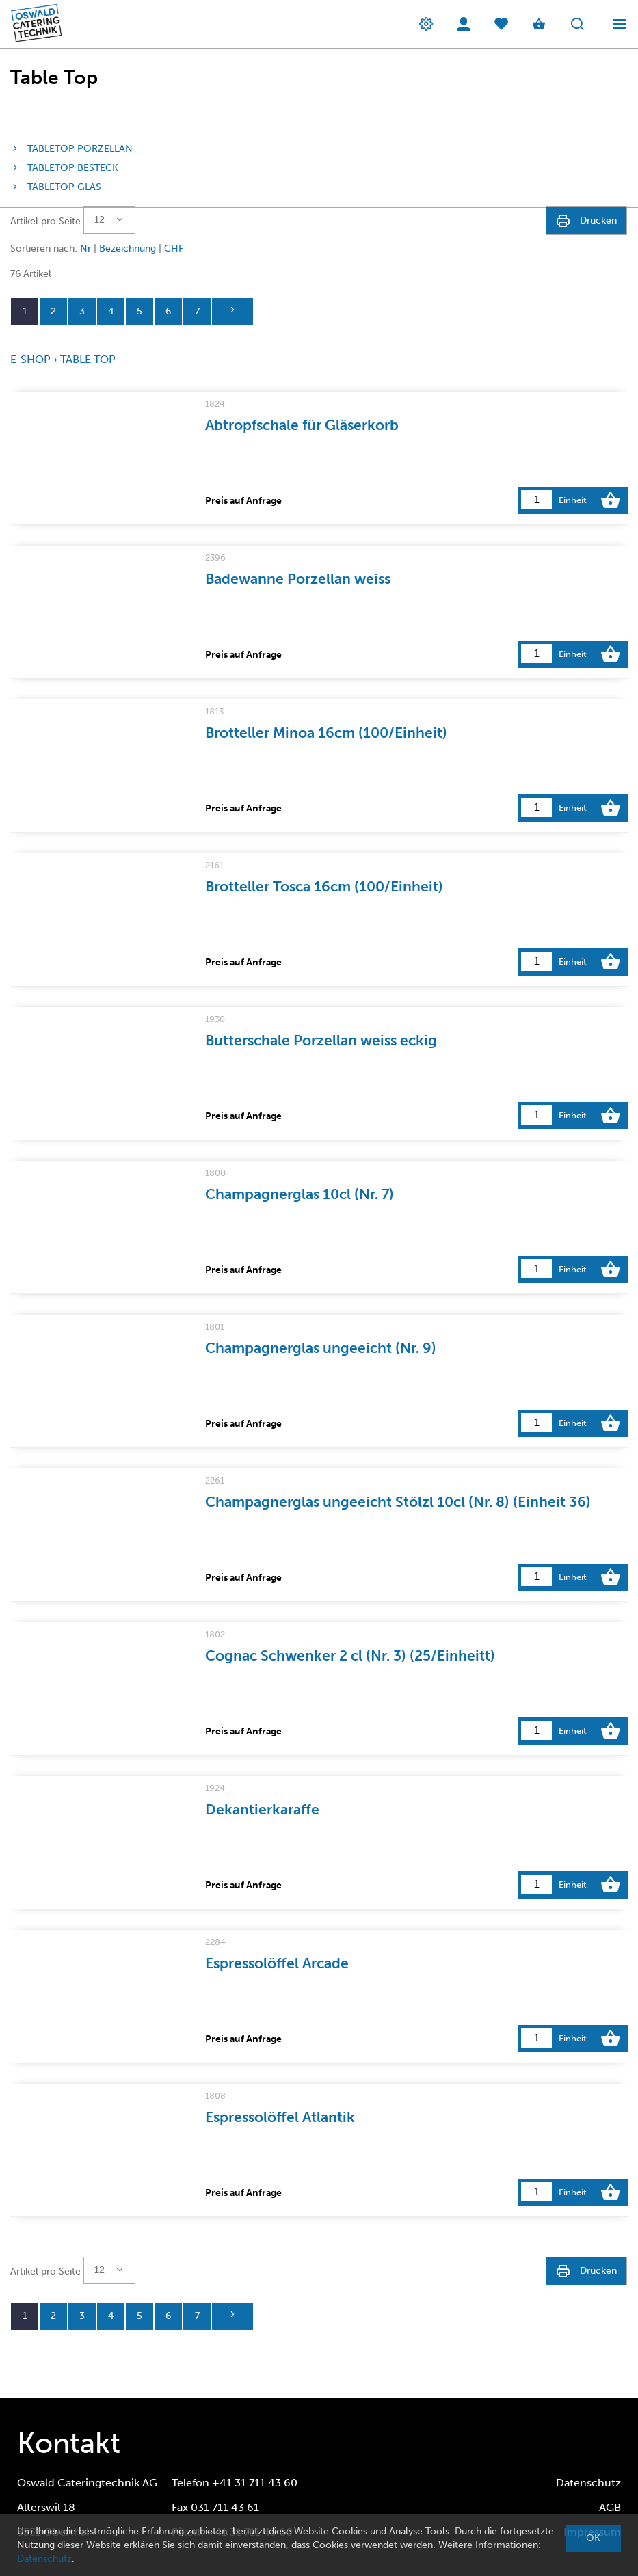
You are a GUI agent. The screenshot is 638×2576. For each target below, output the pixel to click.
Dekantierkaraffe (262, 1809)
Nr (85, 248)
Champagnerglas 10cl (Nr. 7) (299, 1194)
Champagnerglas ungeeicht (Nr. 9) (320, 1347)
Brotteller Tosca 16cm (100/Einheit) (324, 886)
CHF (173, 248)
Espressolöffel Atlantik (280, 2116)
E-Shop (30, 359)
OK (593, 2538)
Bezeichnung (127, 248)
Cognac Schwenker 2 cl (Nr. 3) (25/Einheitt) (350, 1655)
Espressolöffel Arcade (277, 1963)
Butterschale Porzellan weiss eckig (321, 1040)
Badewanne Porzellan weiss (297, 578)
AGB (610, 2507)
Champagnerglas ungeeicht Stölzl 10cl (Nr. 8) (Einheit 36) (398, 1501)
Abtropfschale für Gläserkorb (302, 424)
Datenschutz (588, 2482)
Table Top (88, 359)
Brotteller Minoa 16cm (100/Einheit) (326, 732)
